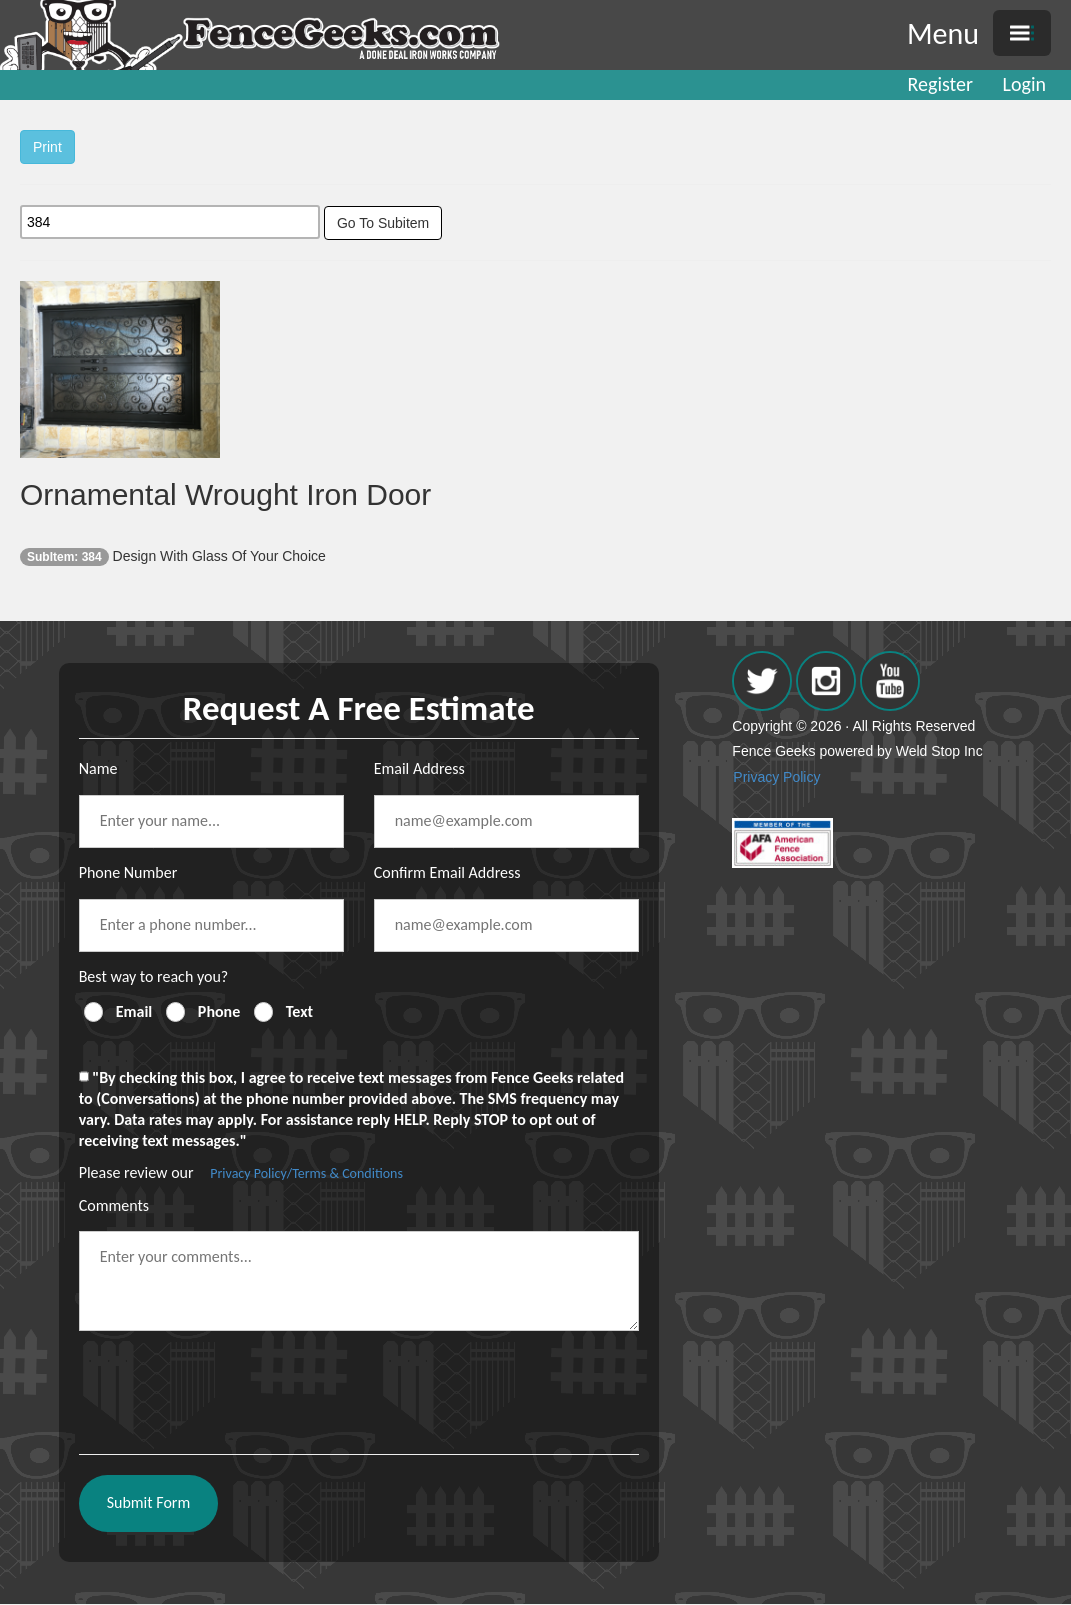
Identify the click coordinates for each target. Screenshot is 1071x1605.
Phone (219, 1011)
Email (134, 1011)
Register (940, 84)
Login (1024, 84)
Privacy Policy (776, 777)
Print (47, 147)
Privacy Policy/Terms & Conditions (306, 1173)
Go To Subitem (383, 223)
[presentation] (231, 1385)
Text (299, 1011)
